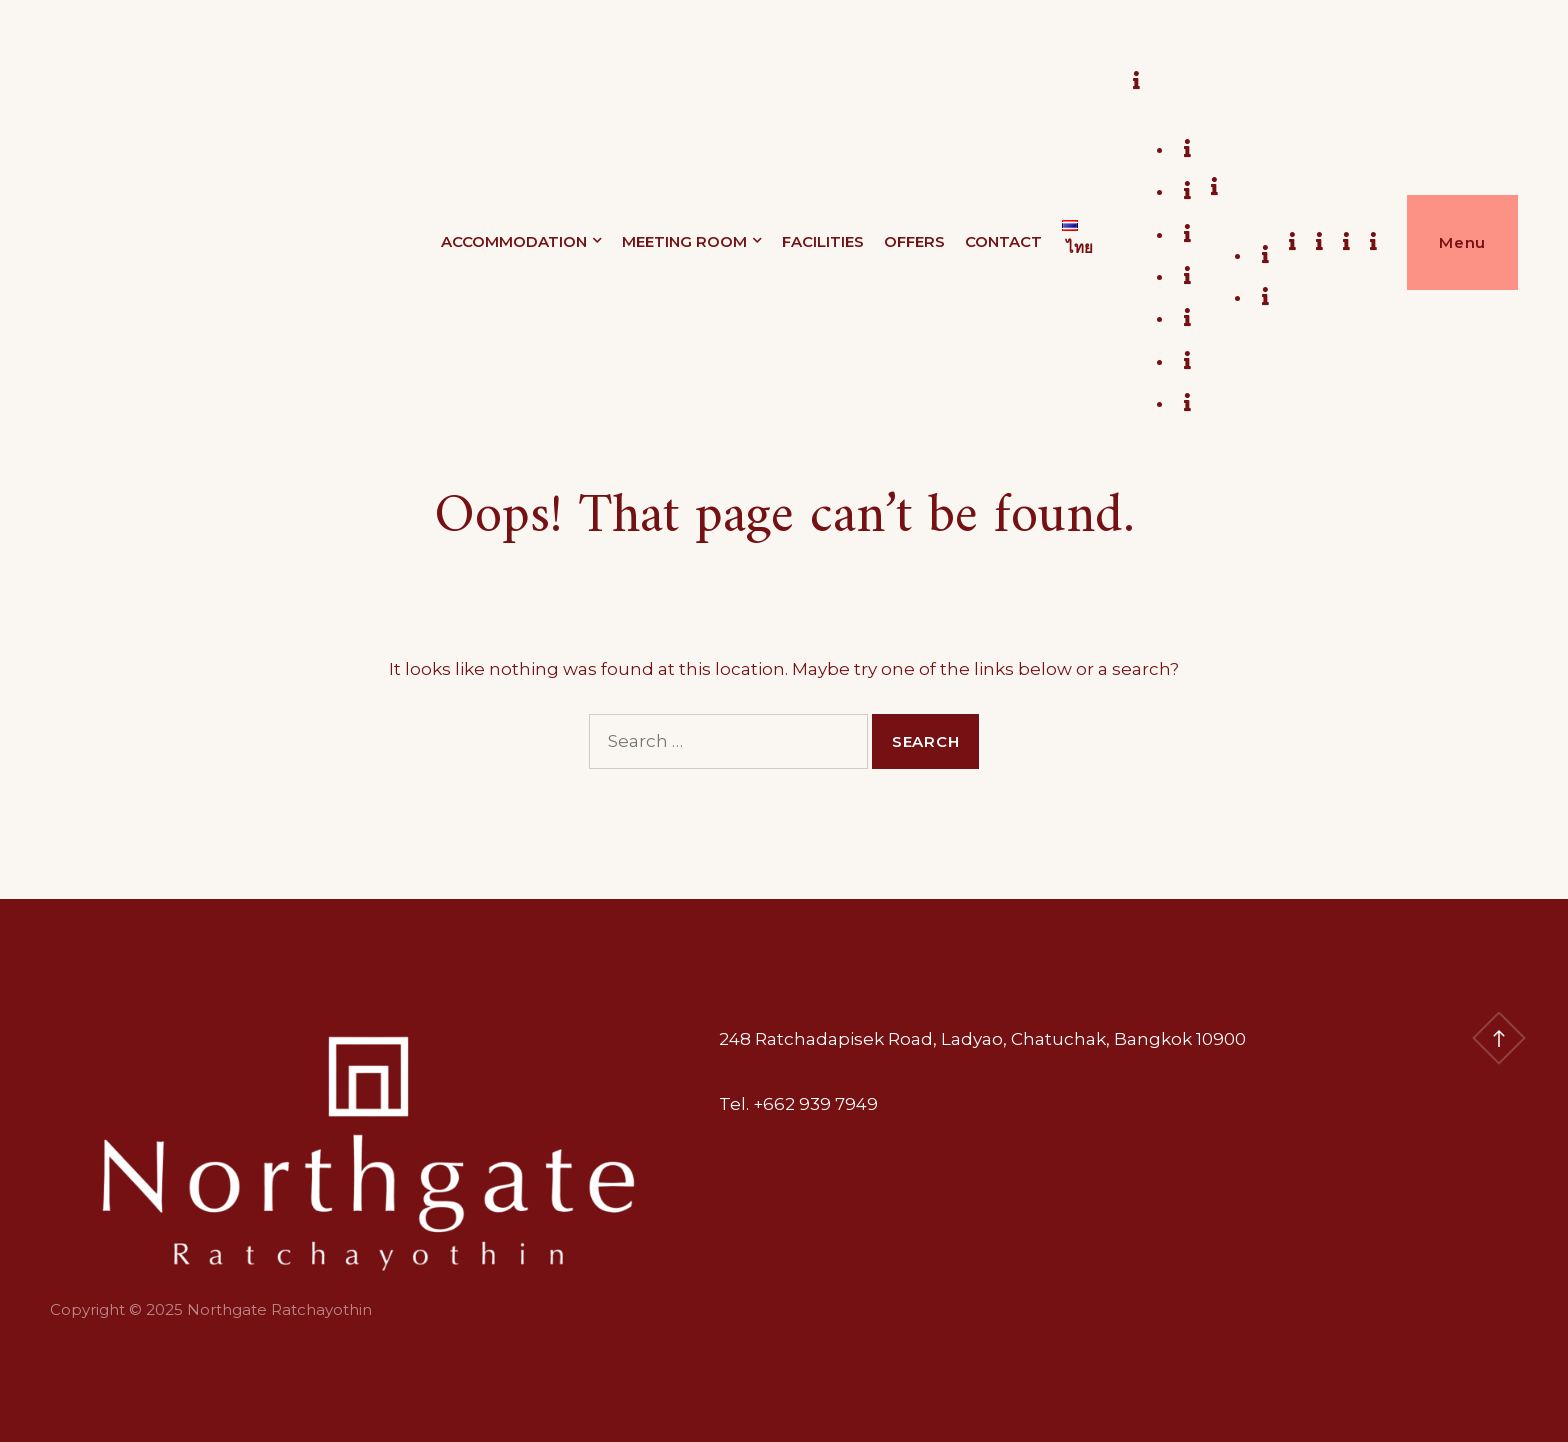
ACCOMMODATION (514, 241)
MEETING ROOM (684, 241)
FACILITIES (823, 241)
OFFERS (914, 241)
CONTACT (1003, 241)
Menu (1462, 242)
